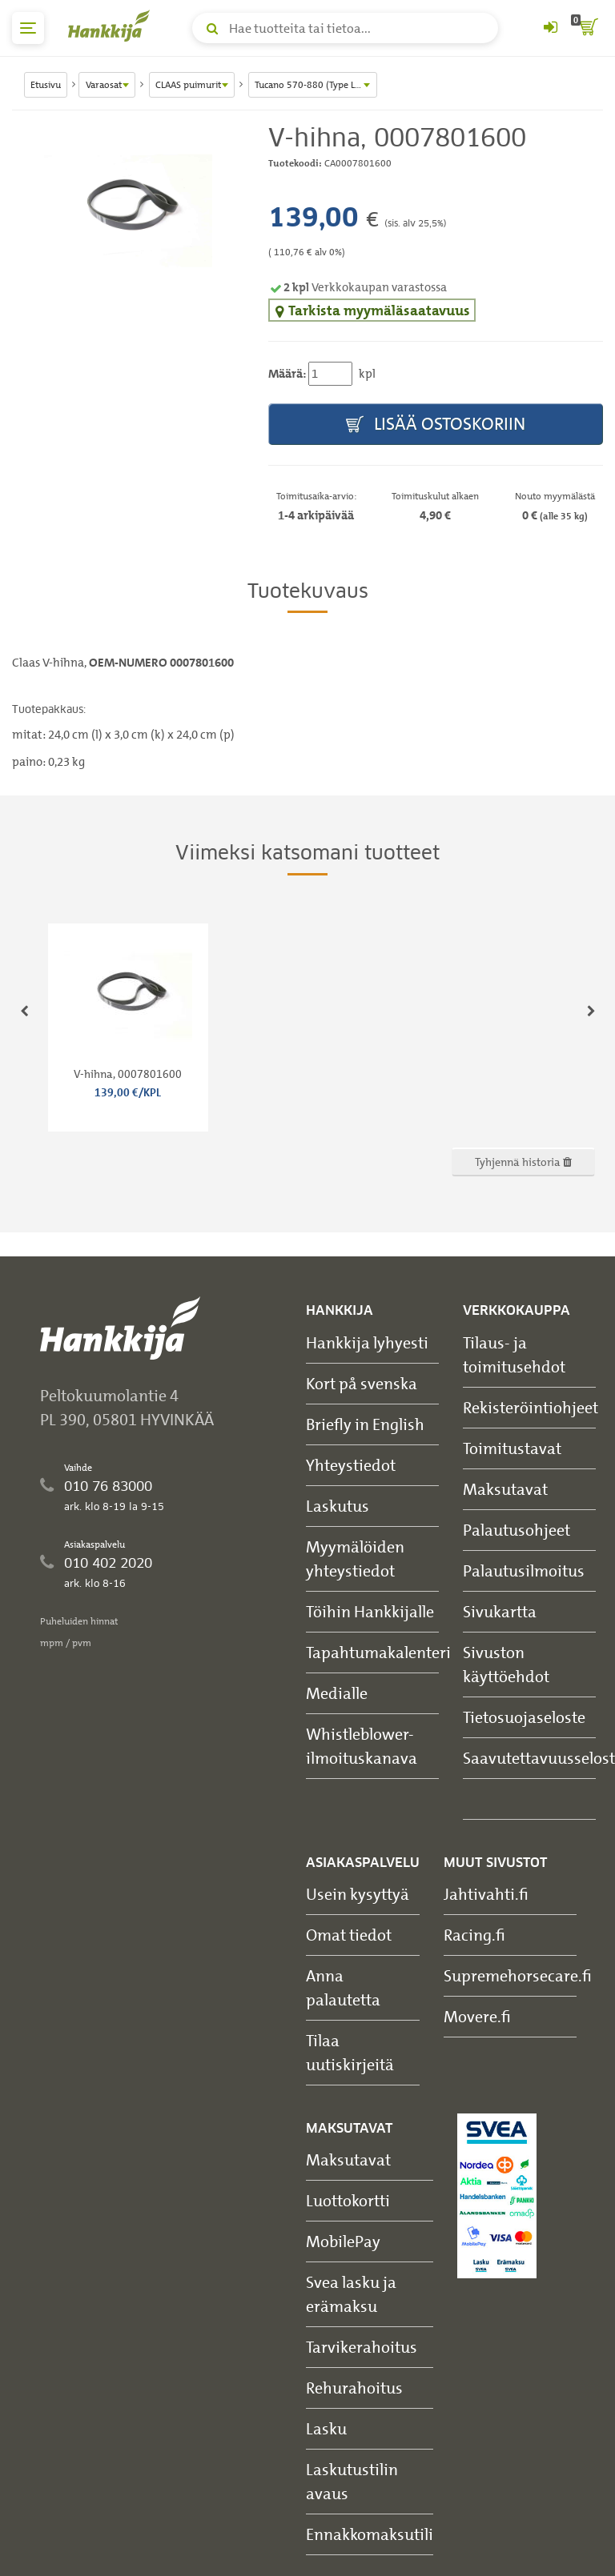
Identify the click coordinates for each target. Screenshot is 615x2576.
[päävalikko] (28, 28)
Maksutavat (505, 1489)
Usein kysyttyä (357, 1894)
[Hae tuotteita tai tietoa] (345, 28)
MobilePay (343, 2241)
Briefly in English (365, 1424)
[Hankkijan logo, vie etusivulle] (112, 26)
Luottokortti (348, 2200)
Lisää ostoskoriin (435, 424)
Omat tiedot (349, 1934)
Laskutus (337, 1505)
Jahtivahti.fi (486, 1894)
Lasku (326, 2428)
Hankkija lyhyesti (367, 1342)
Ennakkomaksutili (369, 2534)
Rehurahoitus (354, 2387)
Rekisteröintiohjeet (530, 1407)
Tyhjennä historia (523, 1161)
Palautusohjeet (516, 1529)
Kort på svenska (361, 1383)
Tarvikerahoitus (361, 2347)
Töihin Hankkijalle (370, 1611)
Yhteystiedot (351, 1465)
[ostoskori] (587, 28)
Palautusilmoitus (524, 1570)
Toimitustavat (512, 1448)
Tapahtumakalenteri (378, 1652)
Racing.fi (474, 1934)
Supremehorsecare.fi (518, 1975)
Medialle (337, 1693)
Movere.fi (477, 2016)
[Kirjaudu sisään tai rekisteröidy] (550, 28)
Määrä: (287, 374)
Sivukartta (500, 1611)
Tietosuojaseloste (524, 1717)
